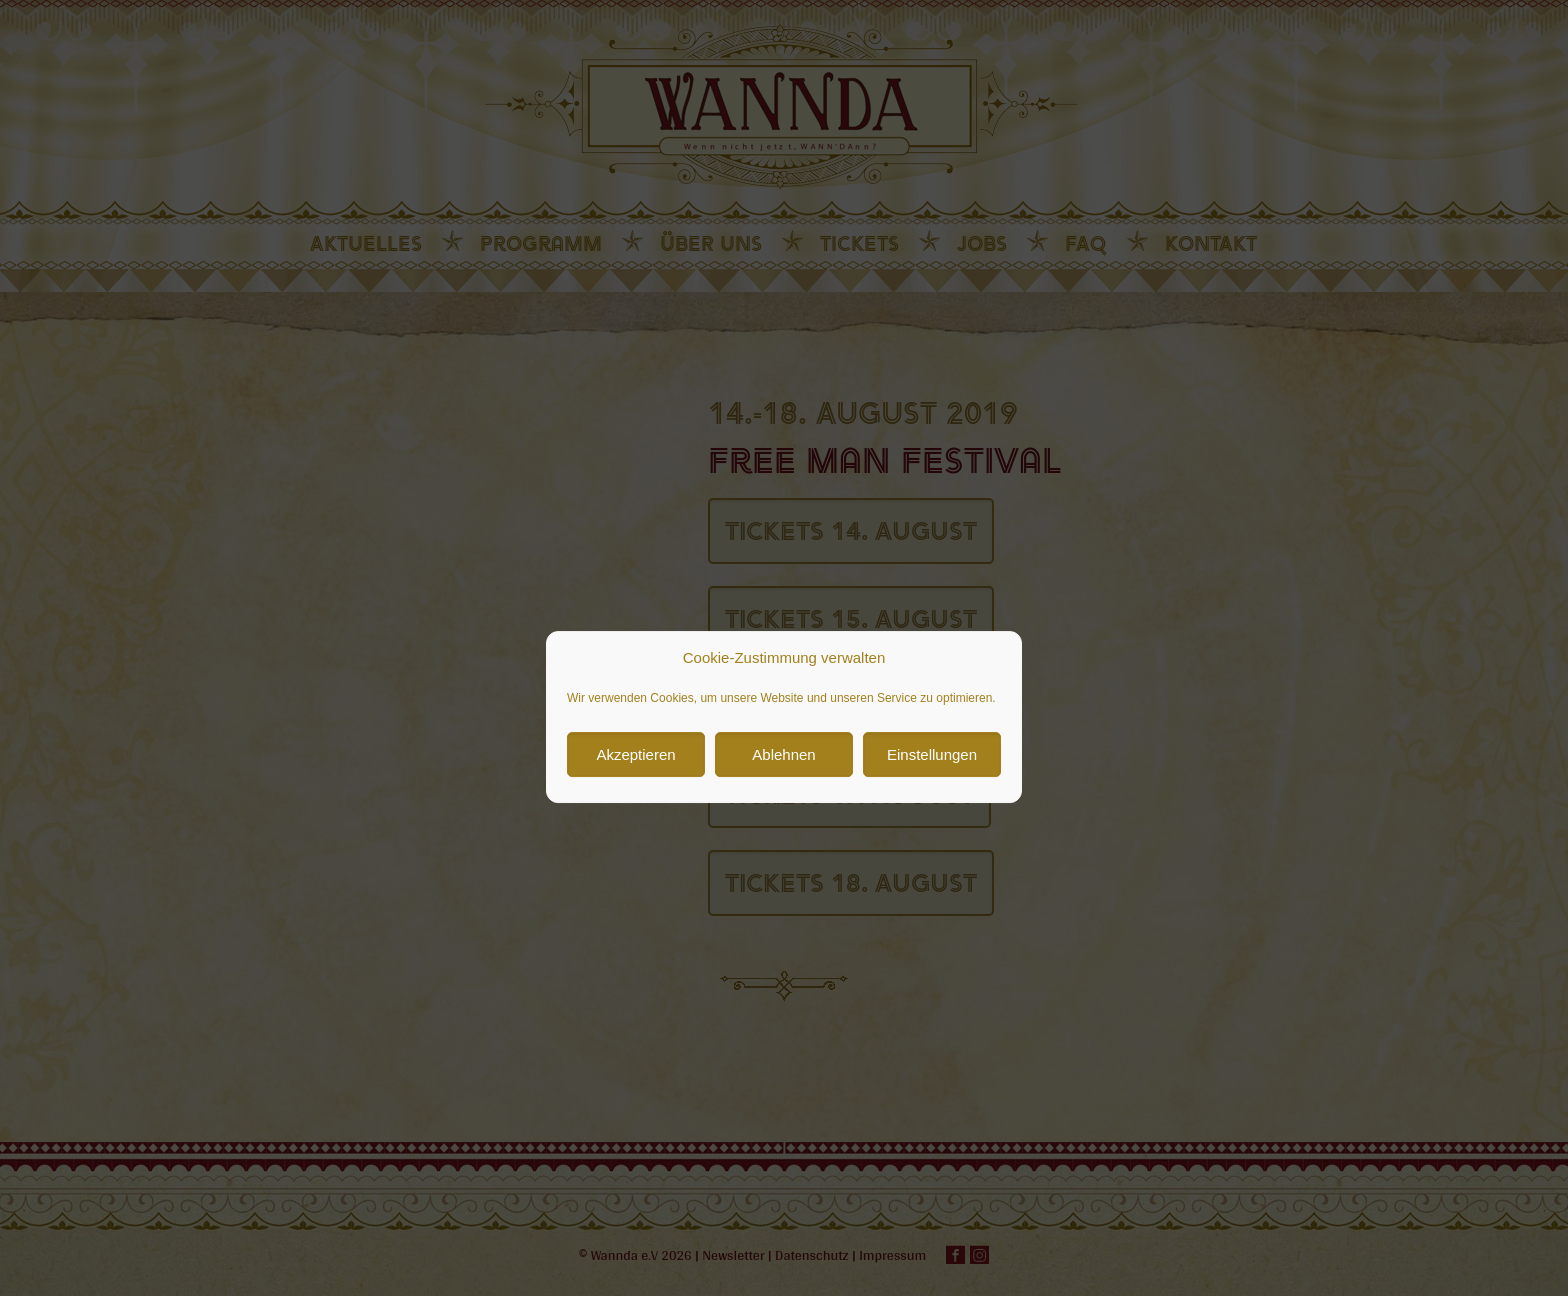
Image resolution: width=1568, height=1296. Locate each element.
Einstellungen (932, 830)
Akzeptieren (635, 830)
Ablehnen (783, 830)
